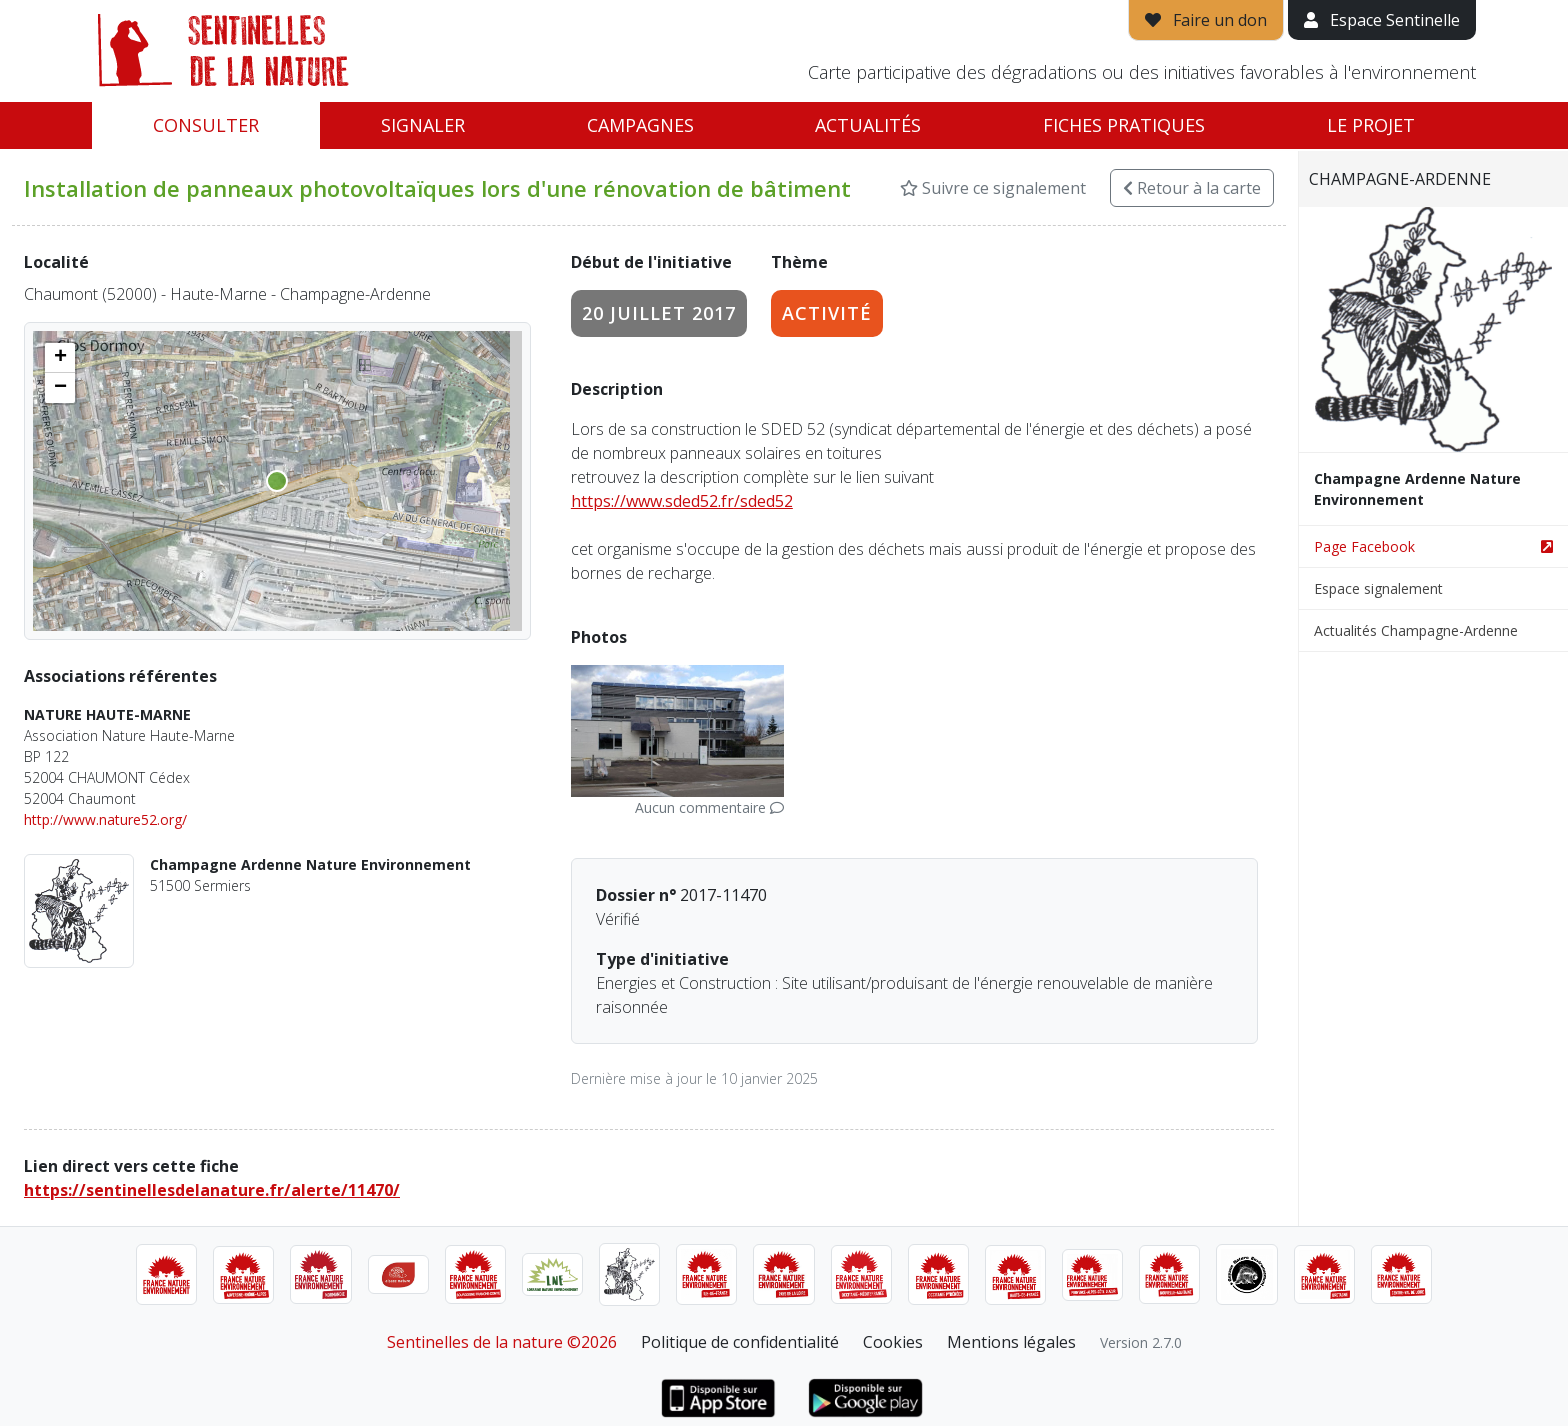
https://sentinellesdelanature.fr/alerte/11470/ (212, 1190)
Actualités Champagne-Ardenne (1416, 630)
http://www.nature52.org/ (105, 819)
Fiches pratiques (1124, 125)
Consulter (206, 125)
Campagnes (640, 125)
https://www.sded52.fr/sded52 (682, 501)
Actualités (868, 125)
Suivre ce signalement (993, 188)
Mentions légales (1011, 1342)
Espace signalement (1378, 588)
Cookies (893, 1342)
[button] (60, 358)
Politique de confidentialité (740, 1342)
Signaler (423, 125)
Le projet (1371, 125)
